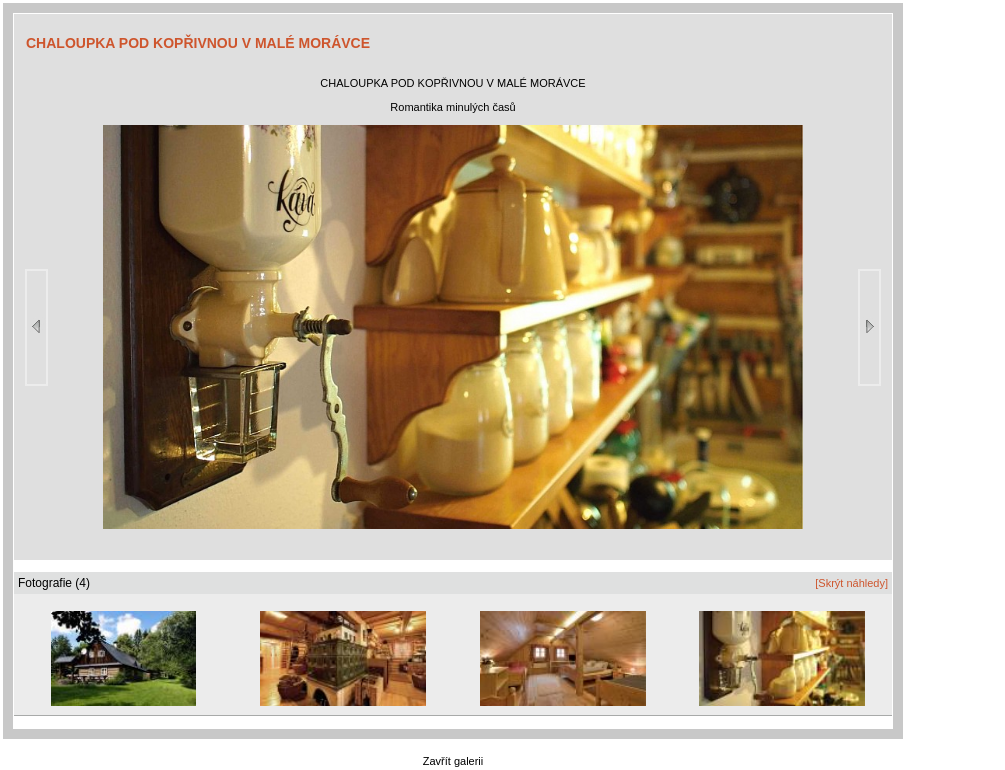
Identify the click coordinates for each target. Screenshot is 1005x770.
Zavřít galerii (453, 761)
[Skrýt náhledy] (851, 583)
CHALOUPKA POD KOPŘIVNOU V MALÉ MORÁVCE (198, 43)
